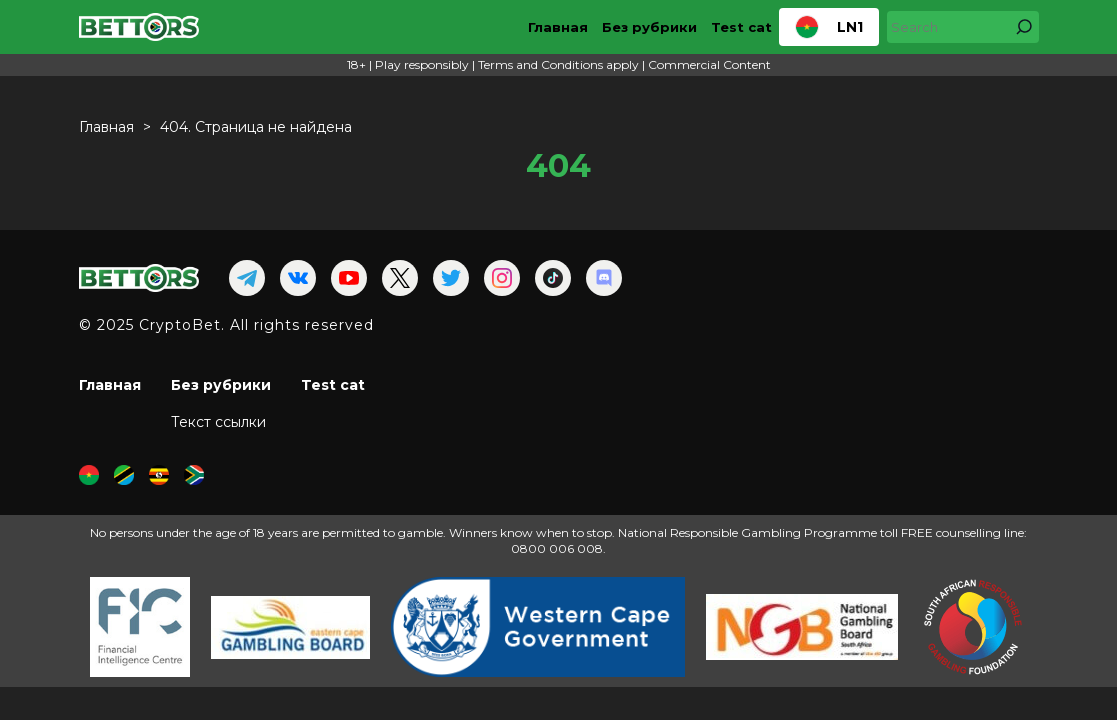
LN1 (829, 27)
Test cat (741, 27)
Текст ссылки (218, 422)
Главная (558, 27)
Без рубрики (649, 27)
